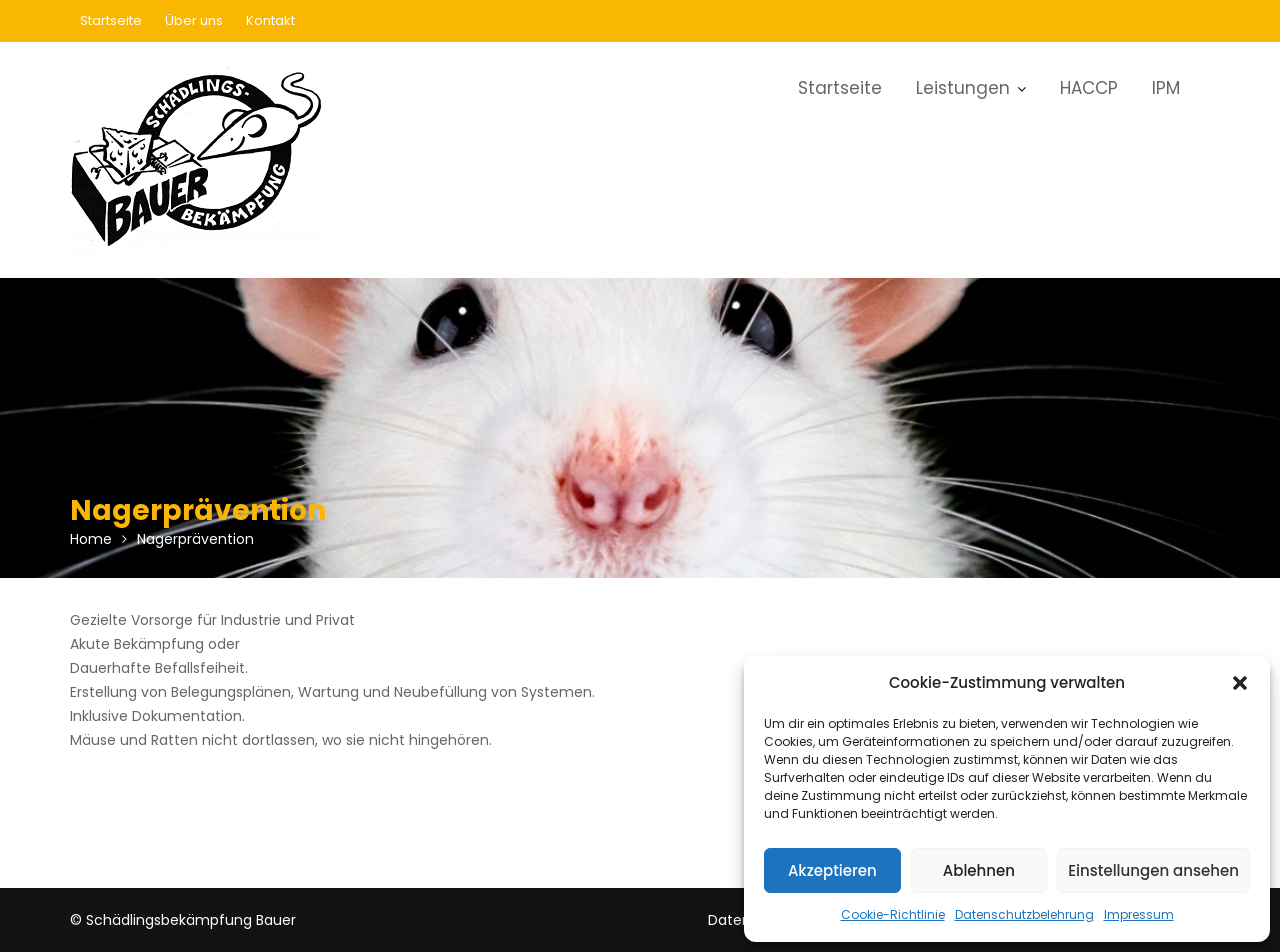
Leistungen (963, 88)
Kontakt (270, 20)
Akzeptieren (832, 870)
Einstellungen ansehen (1153, 870)
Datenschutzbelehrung (1024, 914)
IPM (1166, 88)
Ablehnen (979, 870)
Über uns (194, 20)
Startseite (111, 20)
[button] (1240, 683)
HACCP (1089, 88)
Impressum (1139, 914)
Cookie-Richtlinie (893, 914)
